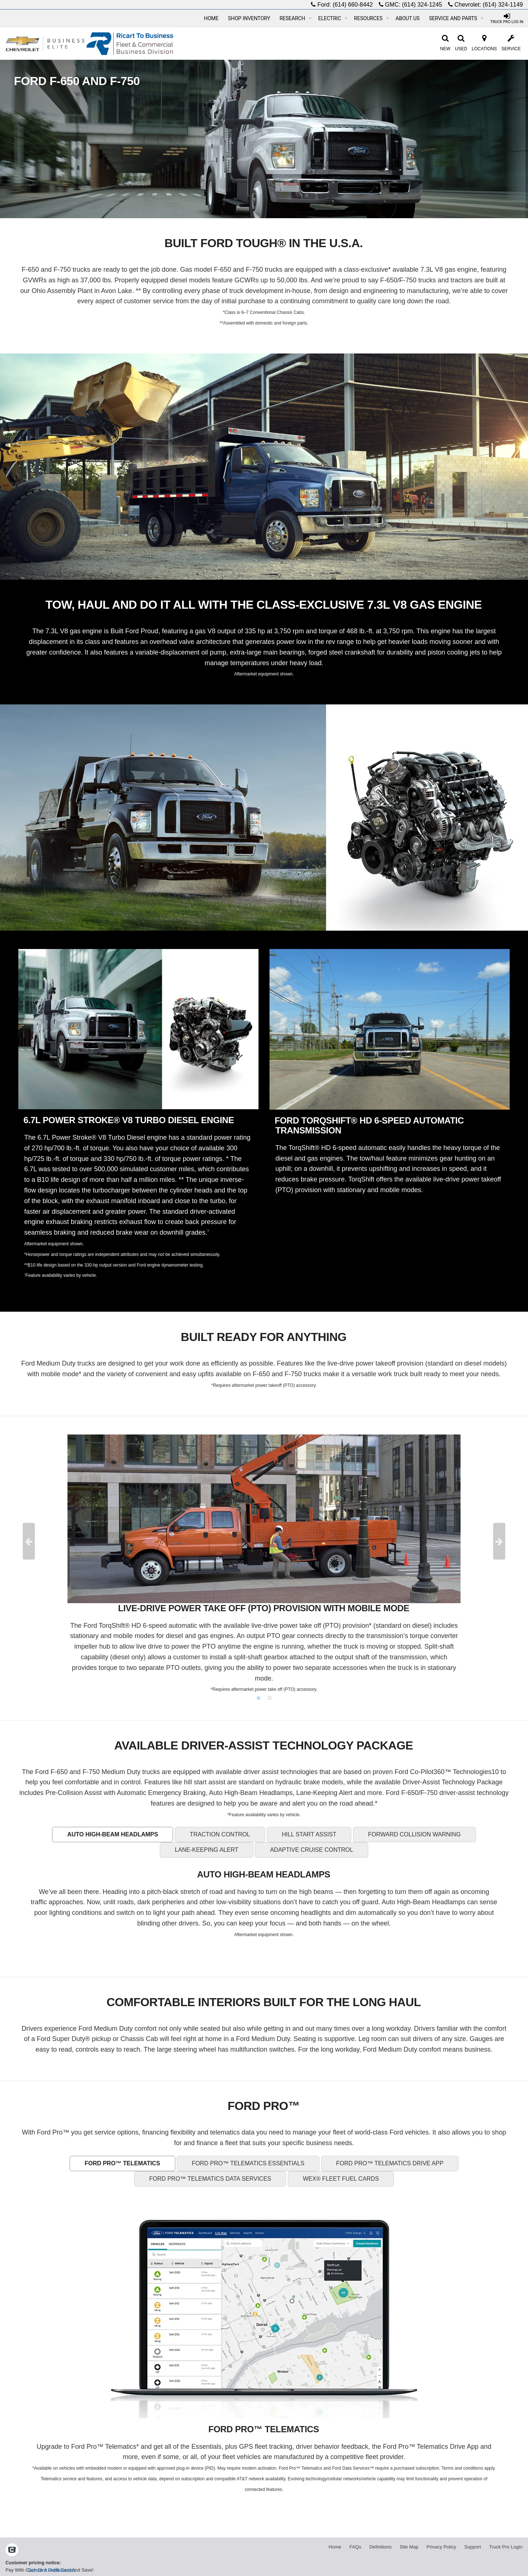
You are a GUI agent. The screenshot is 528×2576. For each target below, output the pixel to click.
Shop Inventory (249, 18)
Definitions (380, 2547)
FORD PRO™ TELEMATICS (122, 2163)
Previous (29, 1541)
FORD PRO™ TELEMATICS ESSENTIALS (248, 2163)
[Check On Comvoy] (12, 2550)
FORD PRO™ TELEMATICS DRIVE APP (390, 2163)
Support (472, 2547)
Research (295, 18)
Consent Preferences (51, 2570)
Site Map (409, 2547)
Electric (333, 18)
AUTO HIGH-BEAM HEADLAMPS (112, 1834)
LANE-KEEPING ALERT (206, 1850)
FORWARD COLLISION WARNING (414, 1834)
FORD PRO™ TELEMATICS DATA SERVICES (210, 2179)
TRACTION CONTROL (220, 1834)
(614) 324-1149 (503, 4)
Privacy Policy (441, 2547)
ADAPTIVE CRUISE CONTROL (311, 1850)
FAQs (355, 2547)
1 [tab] (258, 1698)
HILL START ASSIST (309, 1834)
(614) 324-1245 (422, 4)
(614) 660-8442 (353, 4)
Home (211, 18)
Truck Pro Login (505, 2547)
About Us (408, 18)
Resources (371, 18)
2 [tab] (269, 1698)
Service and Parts (456, 18)
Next (499, 1541)
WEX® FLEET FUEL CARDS (341, 2179)
